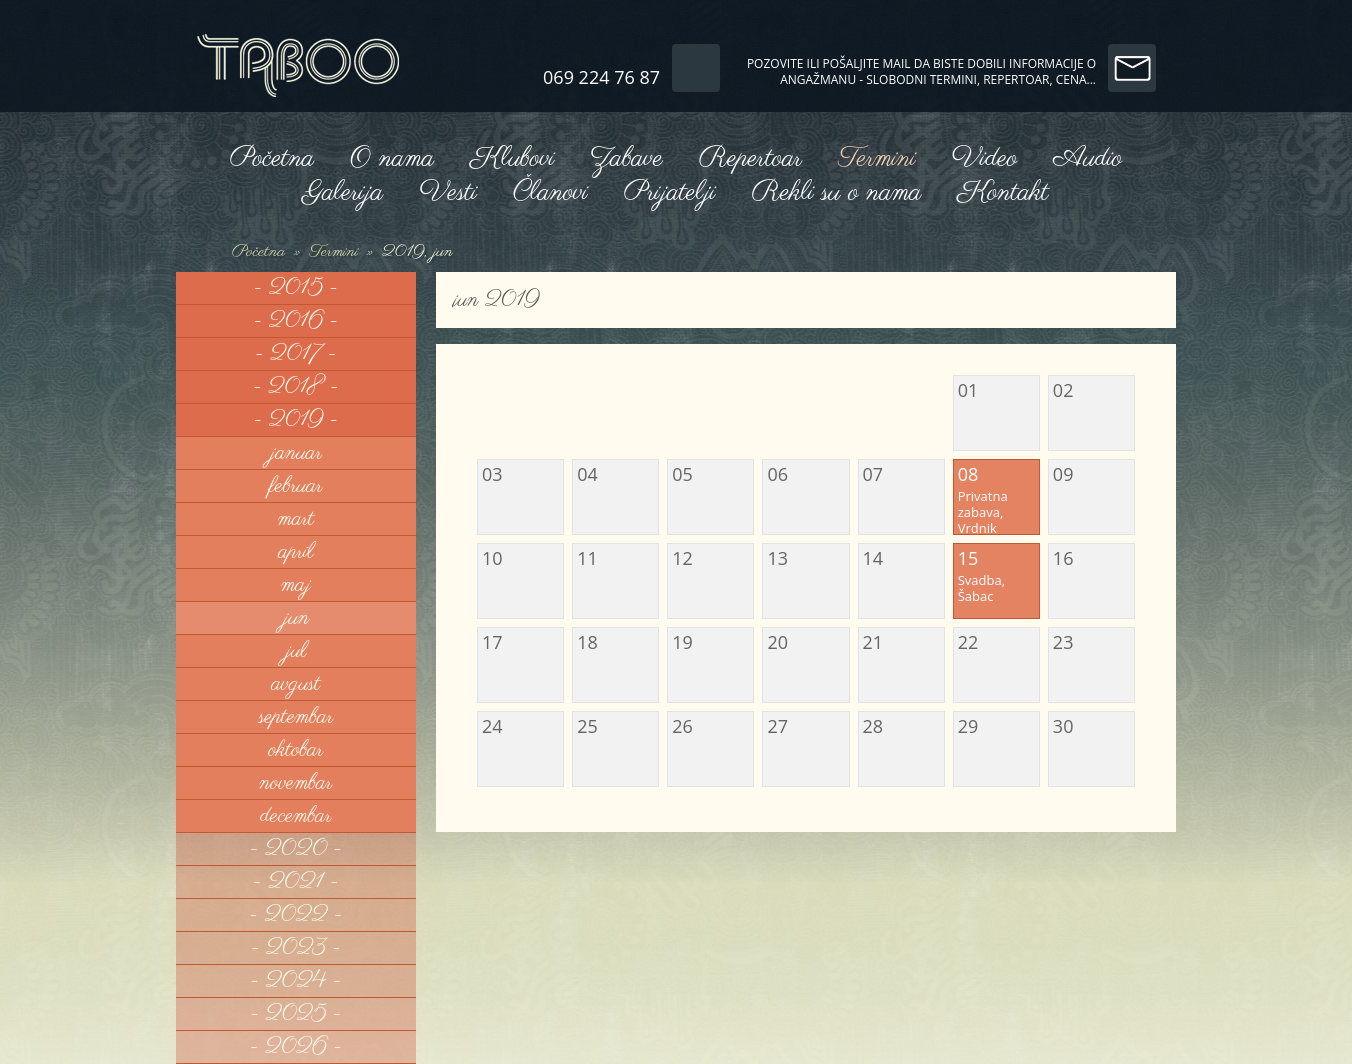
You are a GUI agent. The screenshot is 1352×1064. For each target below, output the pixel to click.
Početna (272, 158)
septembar (296, 717)
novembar (296, 783)
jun (296, 618)
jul (295, 651)
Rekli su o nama (837, 192)
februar (295, 486)
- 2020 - (296, 849)
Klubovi (512, 158)
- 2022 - (296, 915)
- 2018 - (296, 387)
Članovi (550, 192)
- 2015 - (296, 288)
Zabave (626, 158)
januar (296, 453)
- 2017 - (295, 354)
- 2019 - (296, 420)
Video (984, 158)
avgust (296, 684)
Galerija (343, 192)
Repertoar (750, 158)
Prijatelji (670, 192)
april (296, 552)
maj (296, 585)
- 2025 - (295, 1014)
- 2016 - (296, 321)
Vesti (448, 192)
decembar (295, 816)
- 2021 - (296, 882)
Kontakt (1002, 192)
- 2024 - (295, 981)
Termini (876, 158)
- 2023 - (296, 948)
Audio (1087, 158)
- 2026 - (296, 1047)
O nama (392, 158)
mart (296, 519)
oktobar (295, 750)
